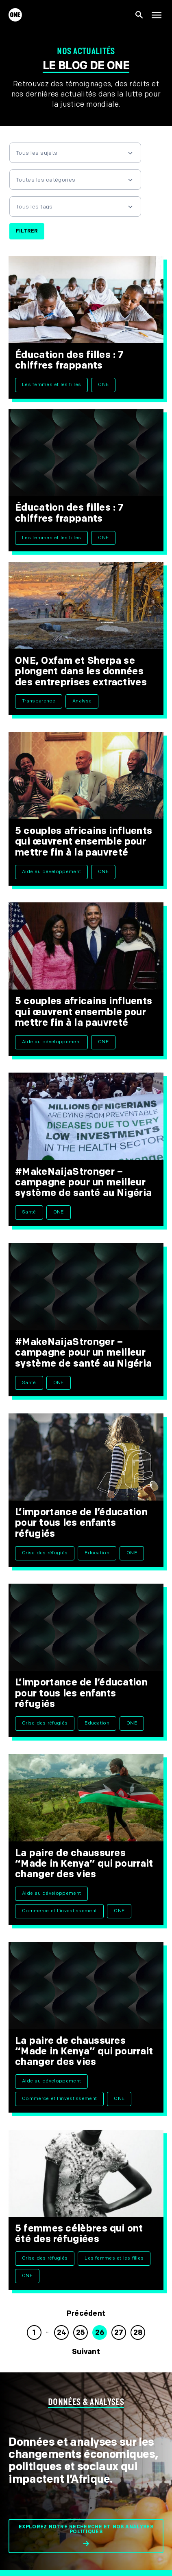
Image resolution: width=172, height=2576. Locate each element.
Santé (29, 1212)
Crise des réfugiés (44, 1553)
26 (100, 2332)
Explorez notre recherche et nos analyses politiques (86, 2529)
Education (97, 1553)
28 (138, 2332)
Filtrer (27, 231)
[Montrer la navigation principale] (156, 15)
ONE (103, 385)
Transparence (38, 701)
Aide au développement (51, 872)
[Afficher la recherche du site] (139, 15)
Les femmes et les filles (51, 385)
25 (80, 2332)
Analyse (81, 701)
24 (62, 2332)
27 (119, 2332)
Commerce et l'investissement (59, 1911)
